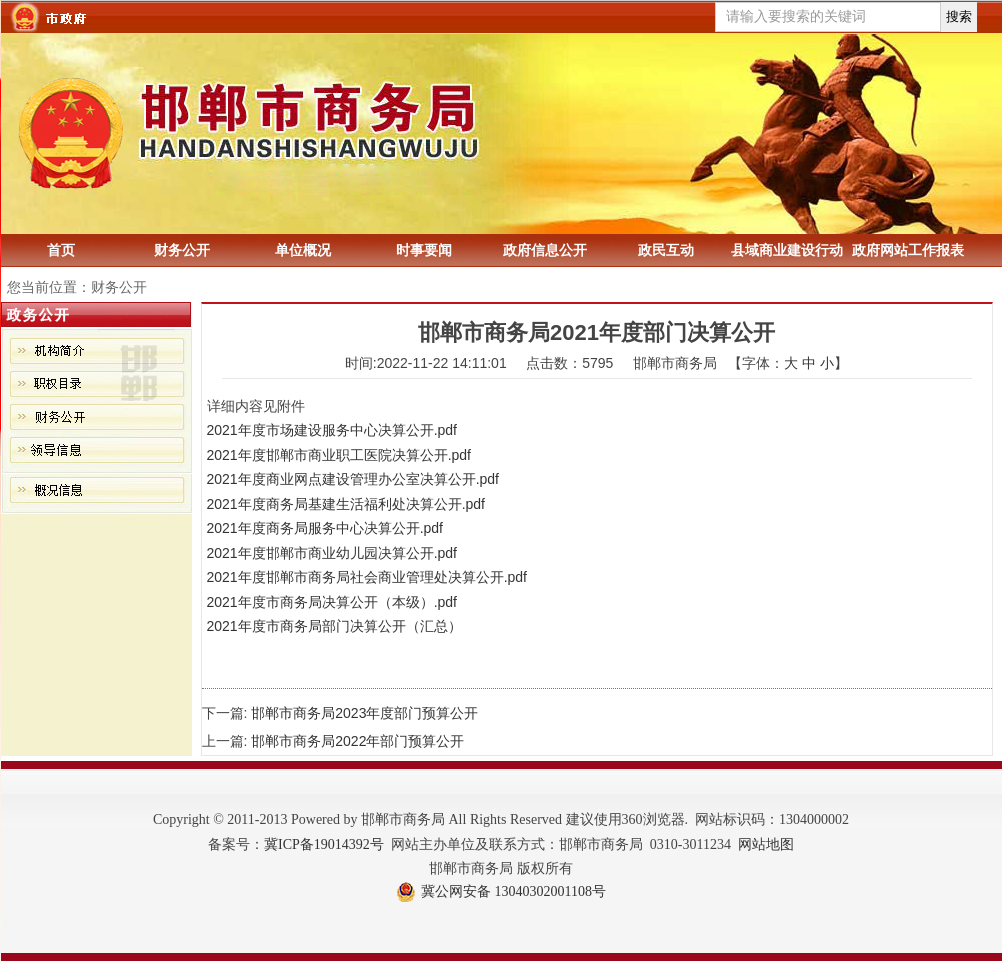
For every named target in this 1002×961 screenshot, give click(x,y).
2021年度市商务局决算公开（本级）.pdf (332, 602)
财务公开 (182, 250)
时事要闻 (424, 250)
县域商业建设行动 (787, 250)
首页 (61, 250)
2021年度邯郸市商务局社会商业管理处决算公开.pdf (367, 577)
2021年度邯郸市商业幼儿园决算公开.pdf (332, 553)
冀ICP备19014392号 (324, 844)
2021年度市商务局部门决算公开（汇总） (334, 626)
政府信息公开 (545, 250)
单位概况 (303, 250)
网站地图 (766, 844)
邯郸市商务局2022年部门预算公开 (357, 741)
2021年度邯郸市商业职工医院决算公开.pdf (339, 455)
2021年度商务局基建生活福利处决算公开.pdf (346, 504)
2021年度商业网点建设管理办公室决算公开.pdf (353, 479)
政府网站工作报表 (908, 250)
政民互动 (666, 250)
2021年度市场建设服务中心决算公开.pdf (332, 430)
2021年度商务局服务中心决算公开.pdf (325, 528)
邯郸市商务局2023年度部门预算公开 (364, 713)
